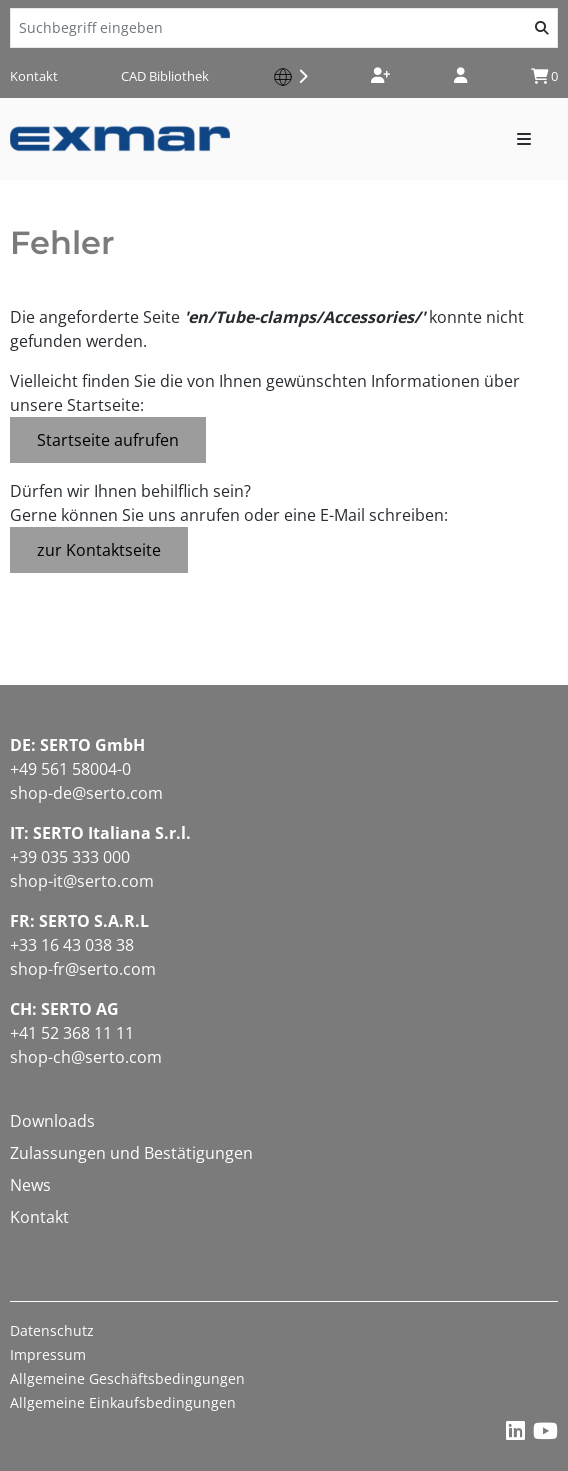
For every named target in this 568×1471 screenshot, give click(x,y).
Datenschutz (52, 1330)
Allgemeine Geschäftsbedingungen (127, 1378)
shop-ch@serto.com (86, 1057)
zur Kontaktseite (99, 550)
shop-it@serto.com (82, 881)
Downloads (52, 1121)
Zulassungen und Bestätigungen (131, 1153)
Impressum (48, 1354)
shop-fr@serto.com (83, 969)
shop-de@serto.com (86, 793)
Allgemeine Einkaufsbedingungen (123, 1402)
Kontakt (34, 76)
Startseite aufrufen (108, 440)
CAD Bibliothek (165, 76)
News (30, 1185)
